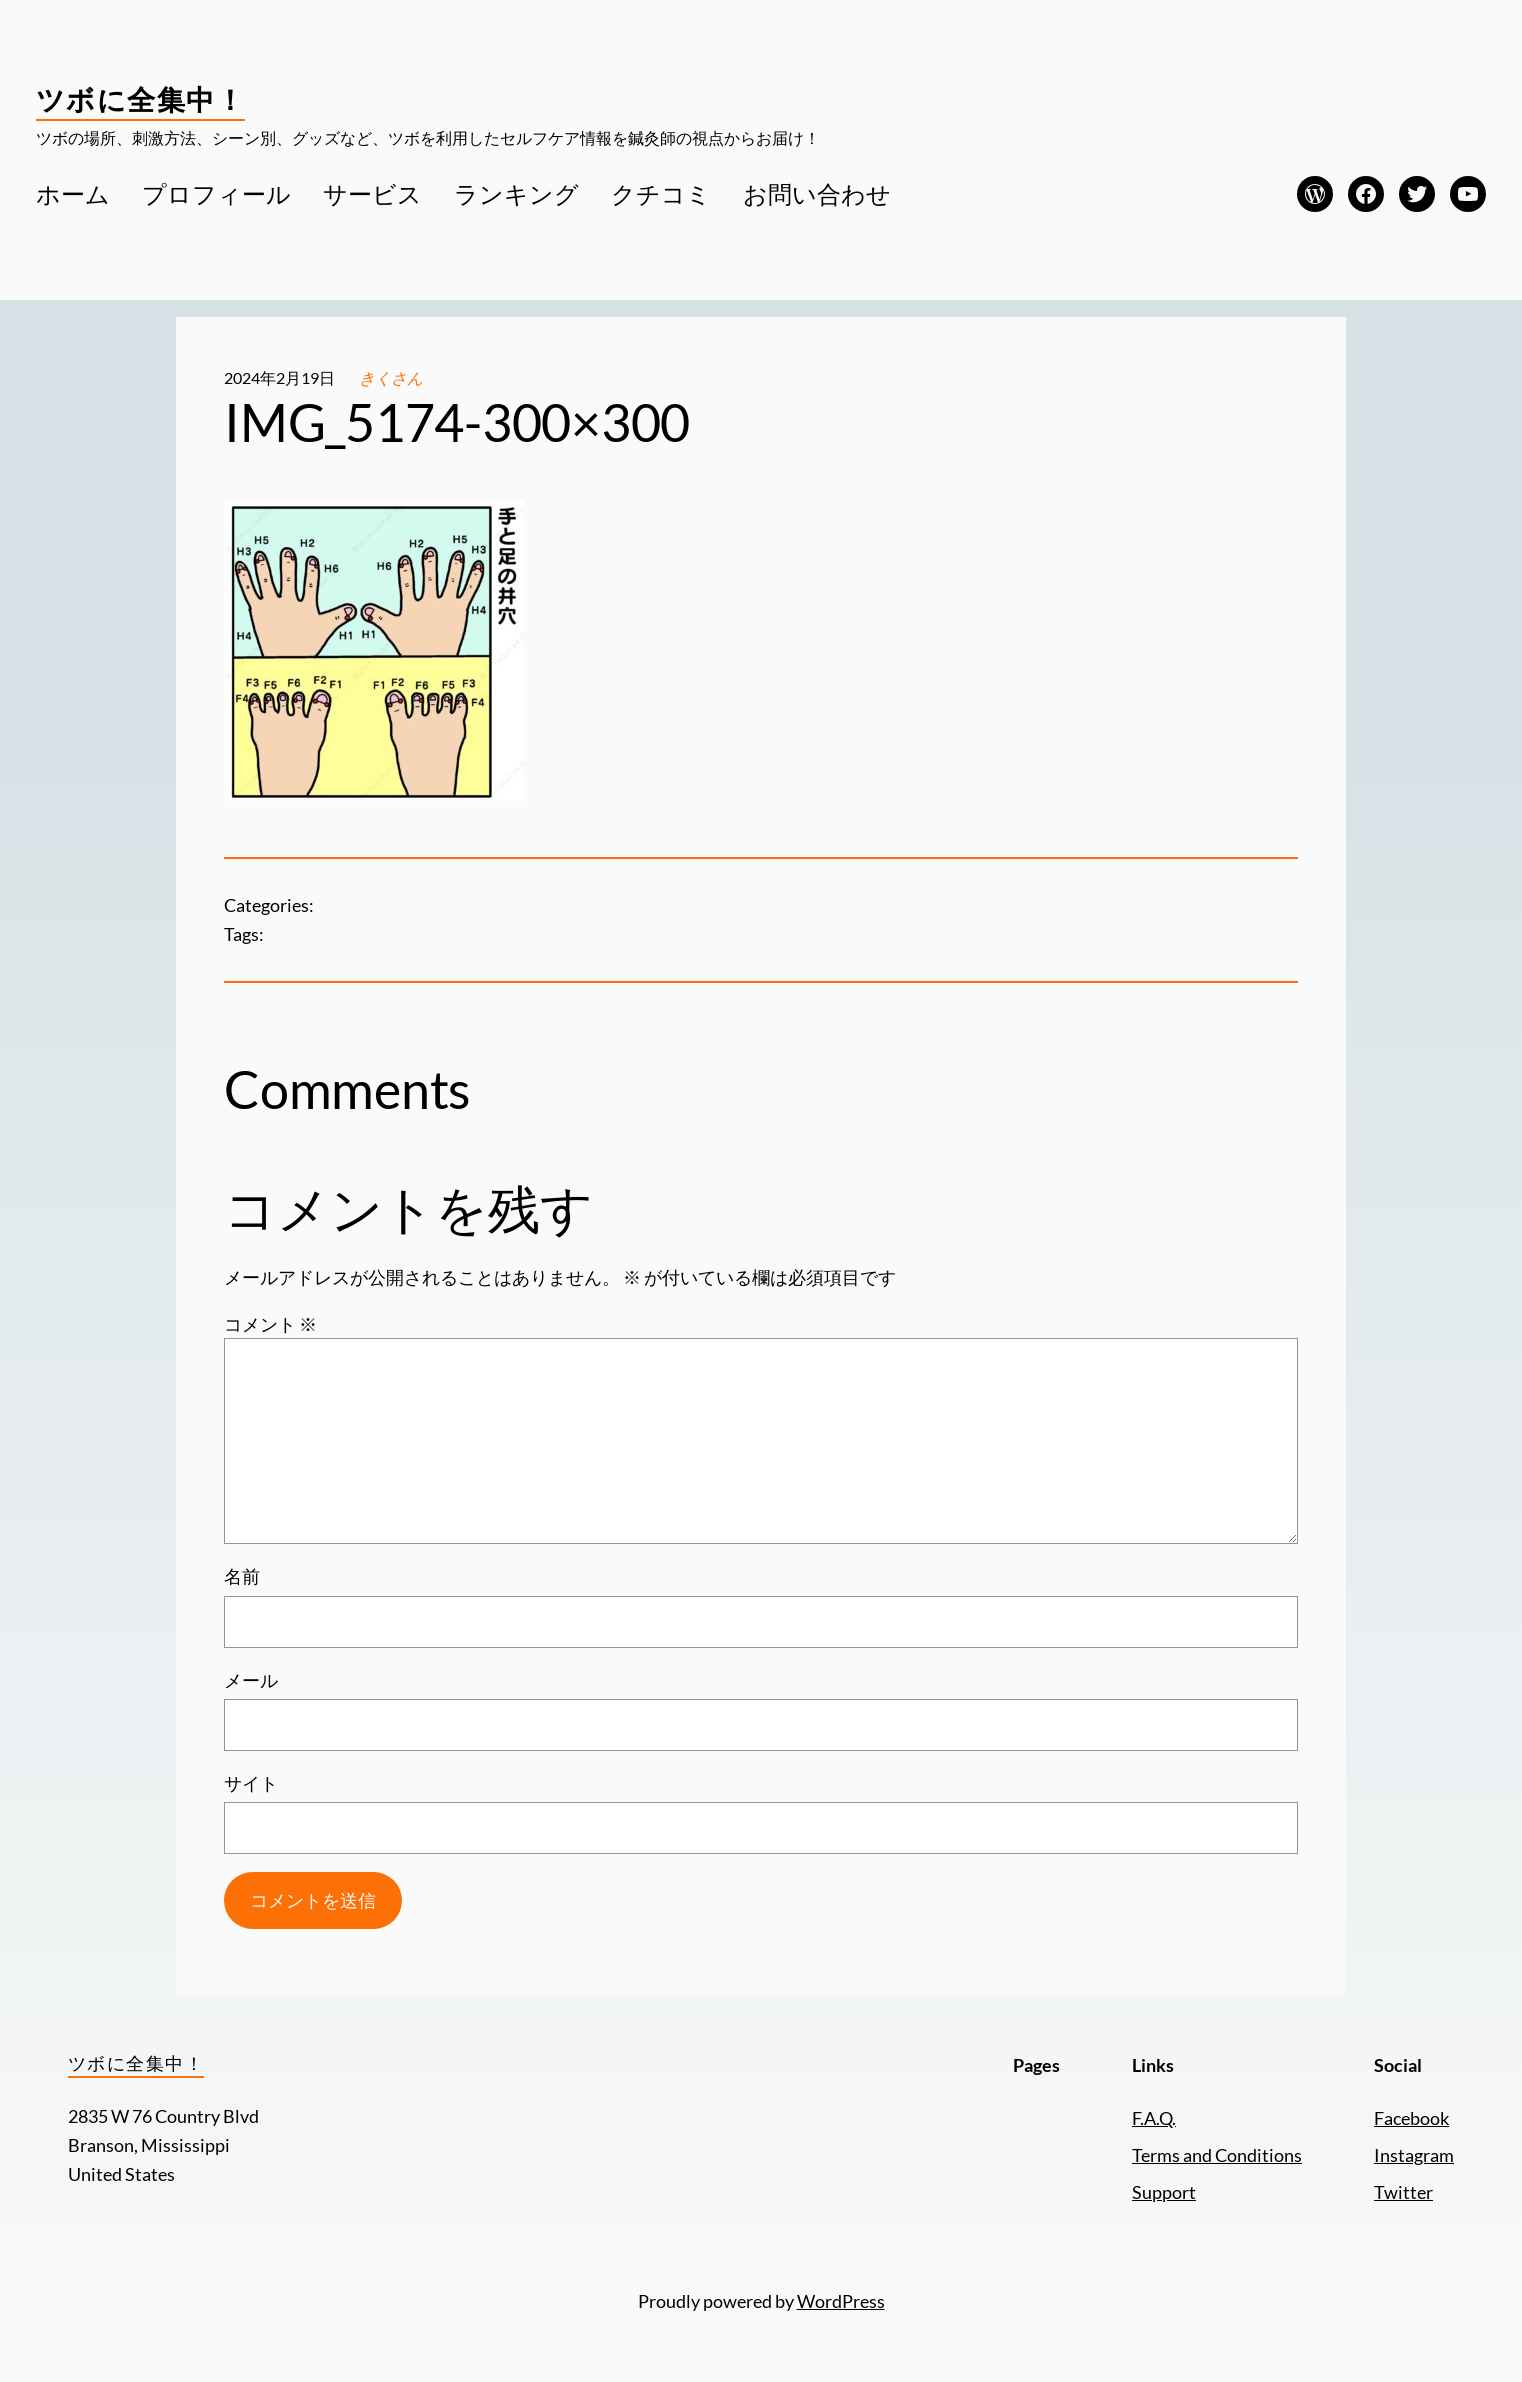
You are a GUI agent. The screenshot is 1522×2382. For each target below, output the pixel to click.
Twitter (1403, 2192)
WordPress (841, 2301)
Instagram (1414, 2155)
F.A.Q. (1154, 2118)
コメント (270, 1324)
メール (251, 1680)
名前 (242, 1576)
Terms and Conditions (1217, 2155)
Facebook (1411, 2118)
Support (1164, 2192)
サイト (251, 1783)
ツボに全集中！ (140, 99)
